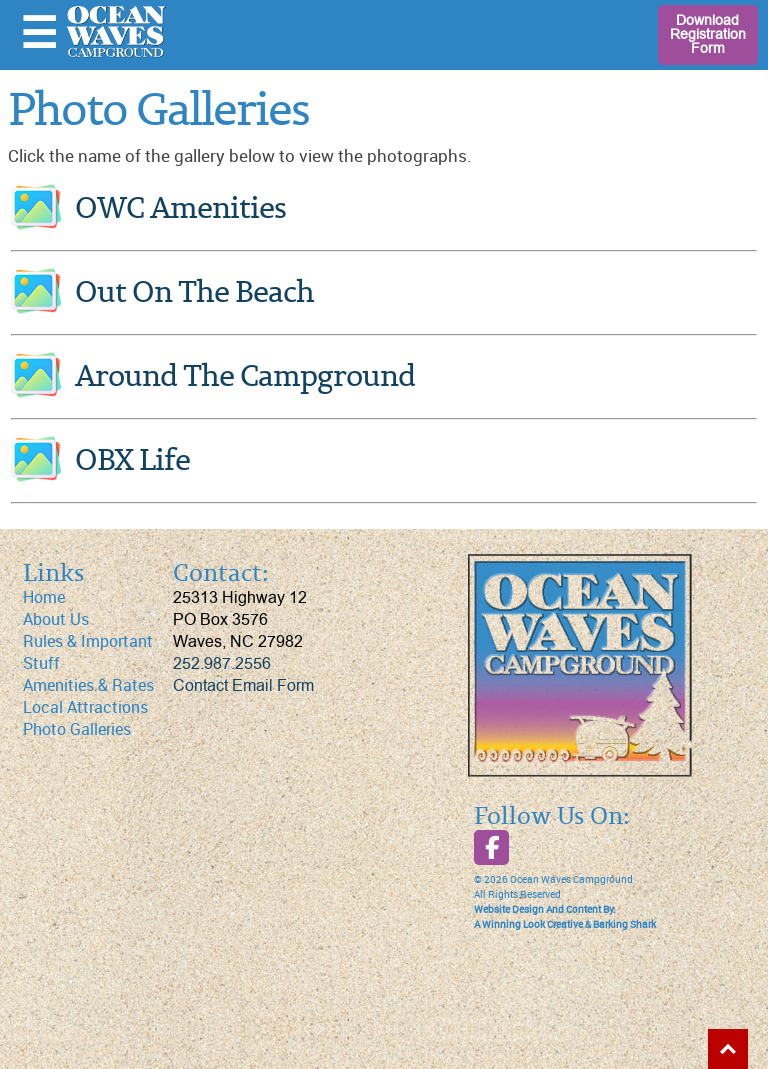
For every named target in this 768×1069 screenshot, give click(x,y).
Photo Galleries (77, 729)
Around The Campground (245, 377)
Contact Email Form (243, 686)
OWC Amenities (180, 209)
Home (44, 597)
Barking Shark (624, 925)
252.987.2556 (222, 664)
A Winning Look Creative (528, 925)
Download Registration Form (708, 34)
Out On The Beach (194, 293)
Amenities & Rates (88, 685)
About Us (56, 619)
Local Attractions (85, 707)
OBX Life (132, 461)
